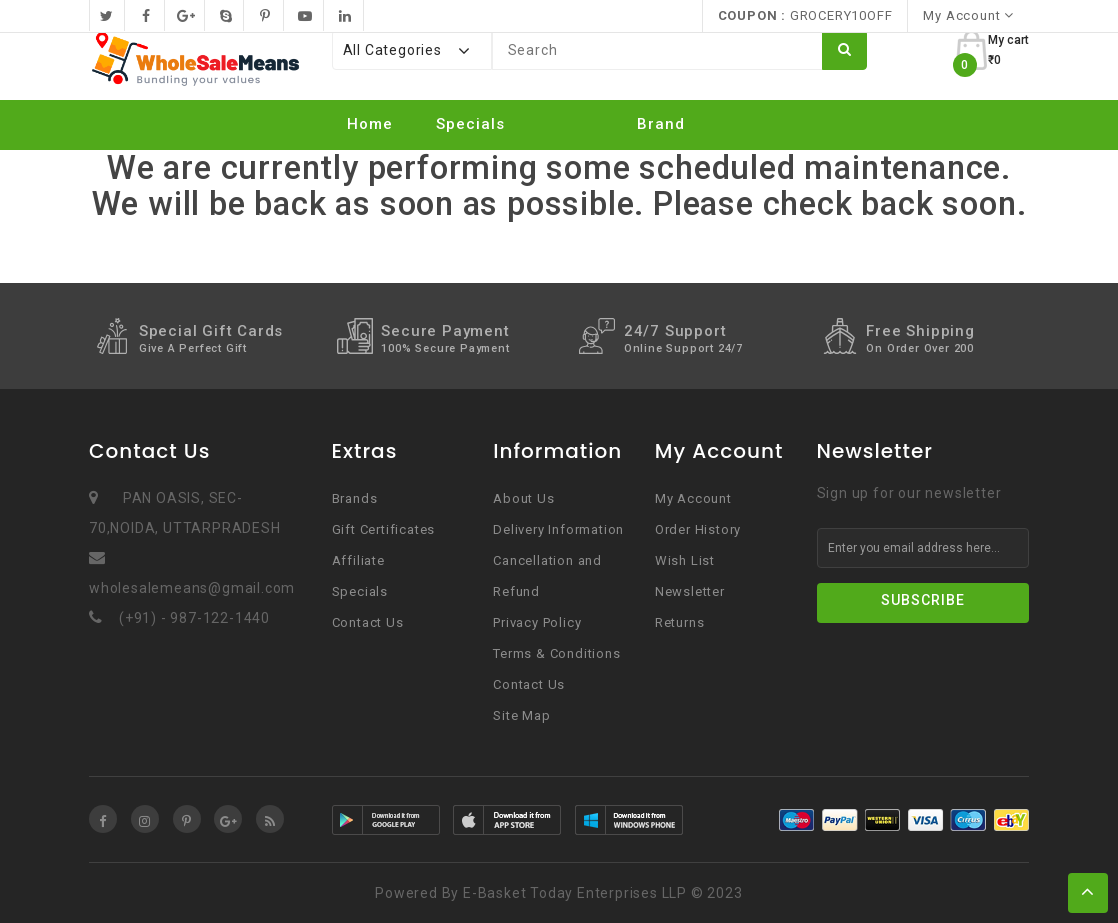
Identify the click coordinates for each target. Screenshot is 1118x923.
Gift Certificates (384, 529)
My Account (693, 498)
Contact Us (368, 622)
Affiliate (358, 560)
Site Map (521, 715)
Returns (680, 622)
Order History (698, 529)
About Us (523, 498)
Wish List (685, 560)
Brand (661, 124)
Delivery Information (558, 529)
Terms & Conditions (556, 653)
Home (370, 124)
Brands (355, 498)
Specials (470, 124)
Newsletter (690, 591)
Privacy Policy (537, 622)
